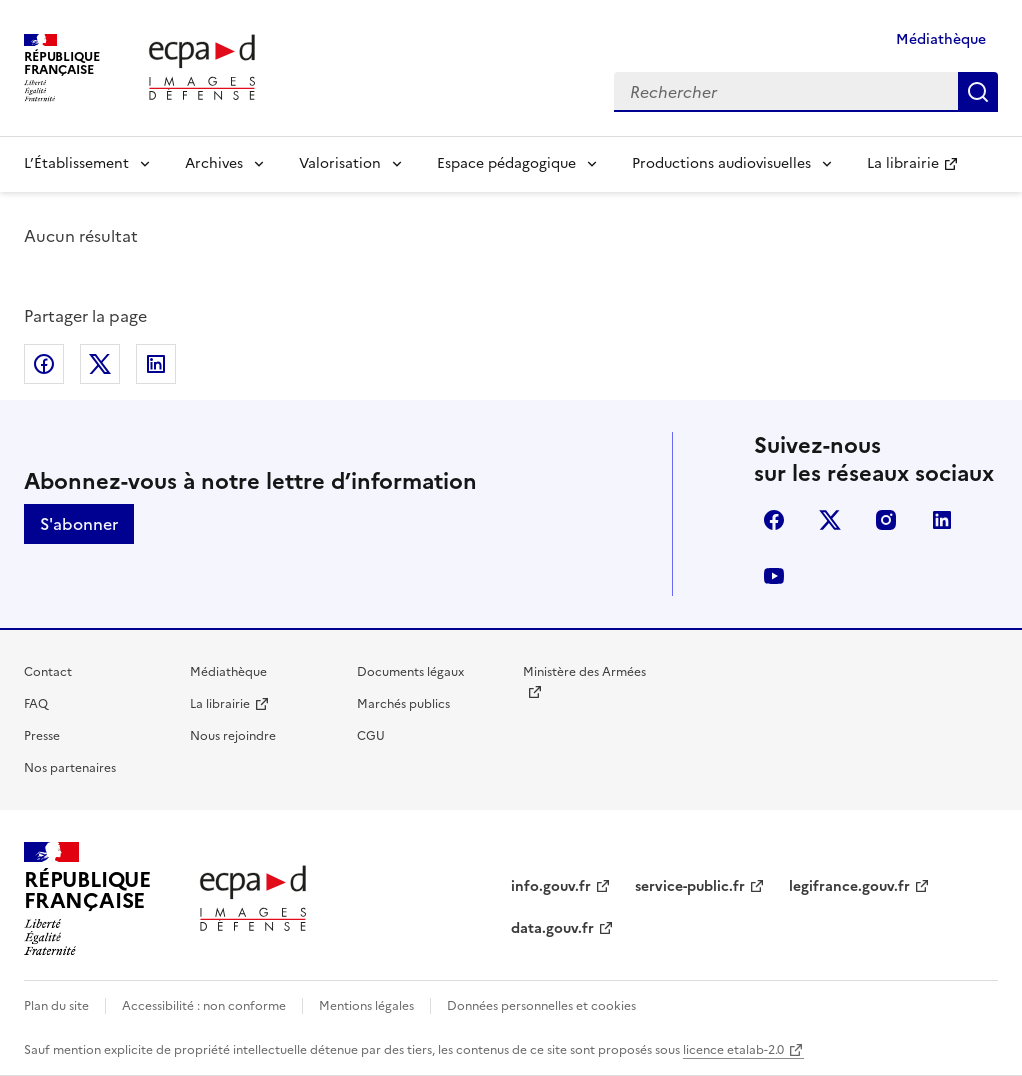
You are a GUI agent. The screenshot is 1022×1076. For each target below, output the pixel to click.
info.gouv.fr (551, 886)
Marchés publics (403, 704)
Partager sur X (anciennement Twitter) (100, 364)
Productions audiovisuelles (721, 163)
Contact (48, 672)
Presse (42, 736)
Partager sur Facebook (44, 364)
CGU (371, 736)
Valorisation (340, 163)
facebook (774, 520)
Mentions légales (366, 1006)
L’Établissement (76, 163)
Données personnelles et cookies (541, 1006)
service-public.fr (690, 886)
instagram (886, 520)
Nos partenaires (70, 768)
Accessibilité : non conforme (204, 1006)
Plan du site (56, 1006)
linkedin (942, 520)
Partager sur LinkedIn (156, 364)
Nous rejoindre (233, 736)
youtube (774, 576)
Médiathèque (941, 39)
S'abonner (79, 524)
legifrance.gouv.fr (849, 886)
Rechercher (978, 92)
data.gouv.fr (552, 928)
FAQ (36, 704)
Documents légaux (410, 672)
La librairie (903, 163)
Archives (214, 163)
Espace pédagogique (506, 163)
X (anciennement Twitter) (830, 520)
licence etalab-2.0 (733, 1050)
